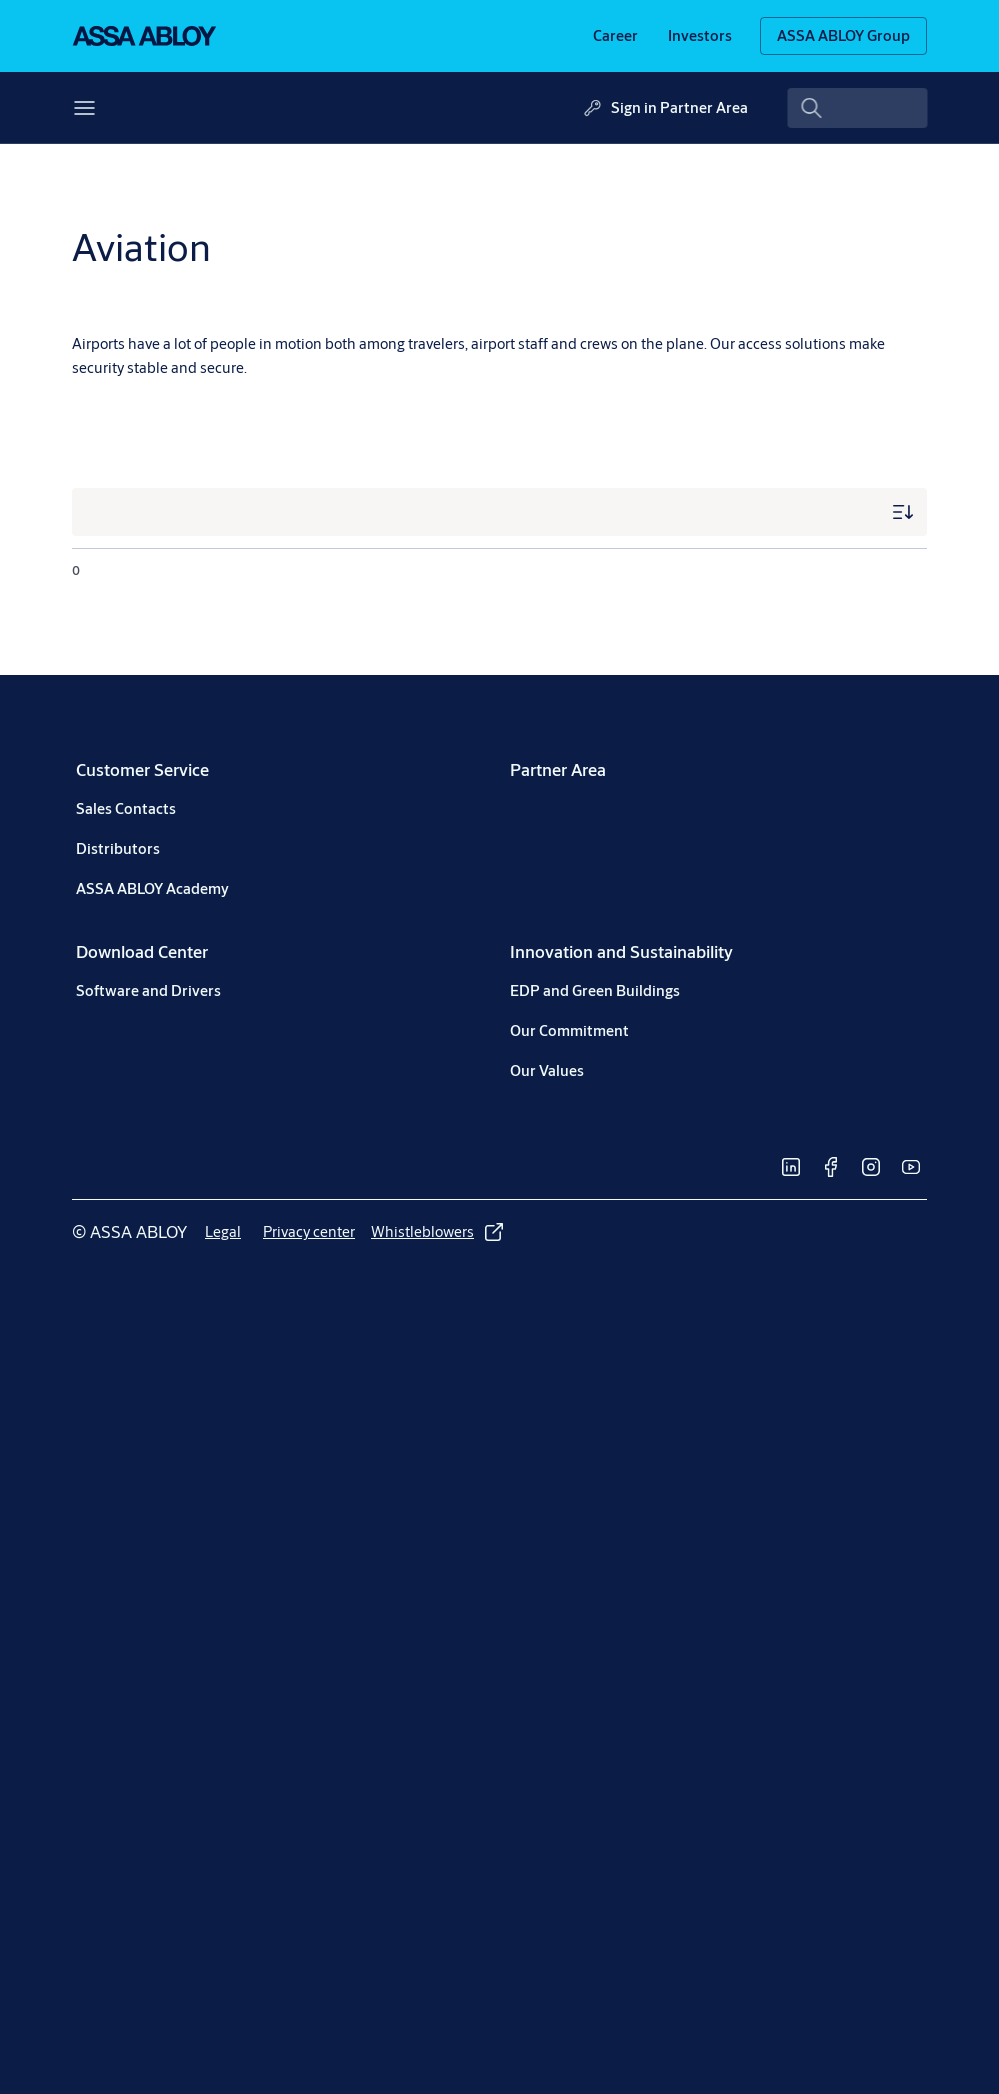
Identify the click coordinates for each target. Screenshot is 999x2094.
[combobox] (858, 108)
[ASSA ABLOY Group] (843, 36)
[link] (615, 36)
